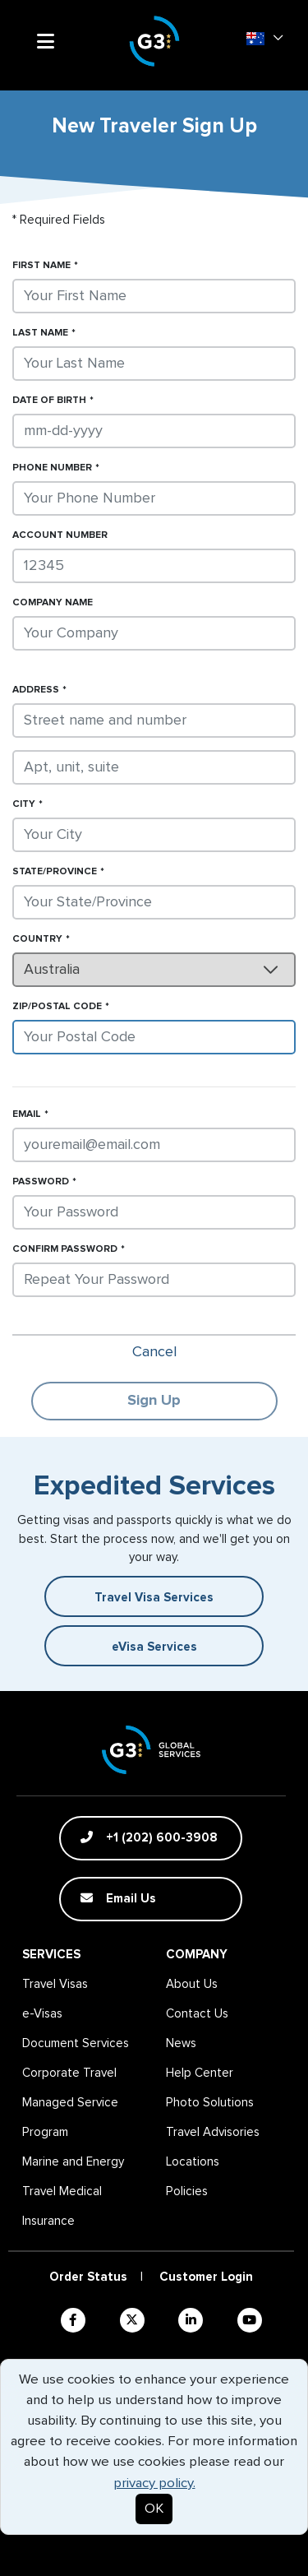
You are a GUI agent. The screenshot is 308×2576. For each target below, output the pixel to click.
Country (37, 939)
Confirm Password (64, 1249)
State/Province (54, 872)
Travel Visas (55, 1984)
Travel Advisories (213, 2132)
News (181, 2043)
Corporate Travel (69, 2073)
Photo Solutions (210, 2102)
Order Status (88, 2277)
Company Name (52, 603)
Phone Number (52, 468)
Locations (192, 2162)
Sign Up (154, 1400)
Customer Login (206, 2277)
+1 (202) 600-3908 (149, 1837)
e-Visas (42, 2014)
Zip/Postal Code (57, 1007)
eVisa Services (154, 1647)
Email (26, 1114)
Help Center (199, 2073)
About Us (192, 1984)
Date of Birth (49, 400)
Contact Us (197, 2014)
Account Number (60, 535)
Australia (52, 969)
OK (154, 2509)
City (23, 804)
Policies (187, 2191)
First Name (41, 266)
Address (35, 690)
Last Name (40, 333)
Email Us (118, 1898)
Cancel (154, 1352)
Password (40, 1182)
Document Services (75, 2043)
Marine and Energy (73, 2162)
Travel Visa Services (154, 1597)
